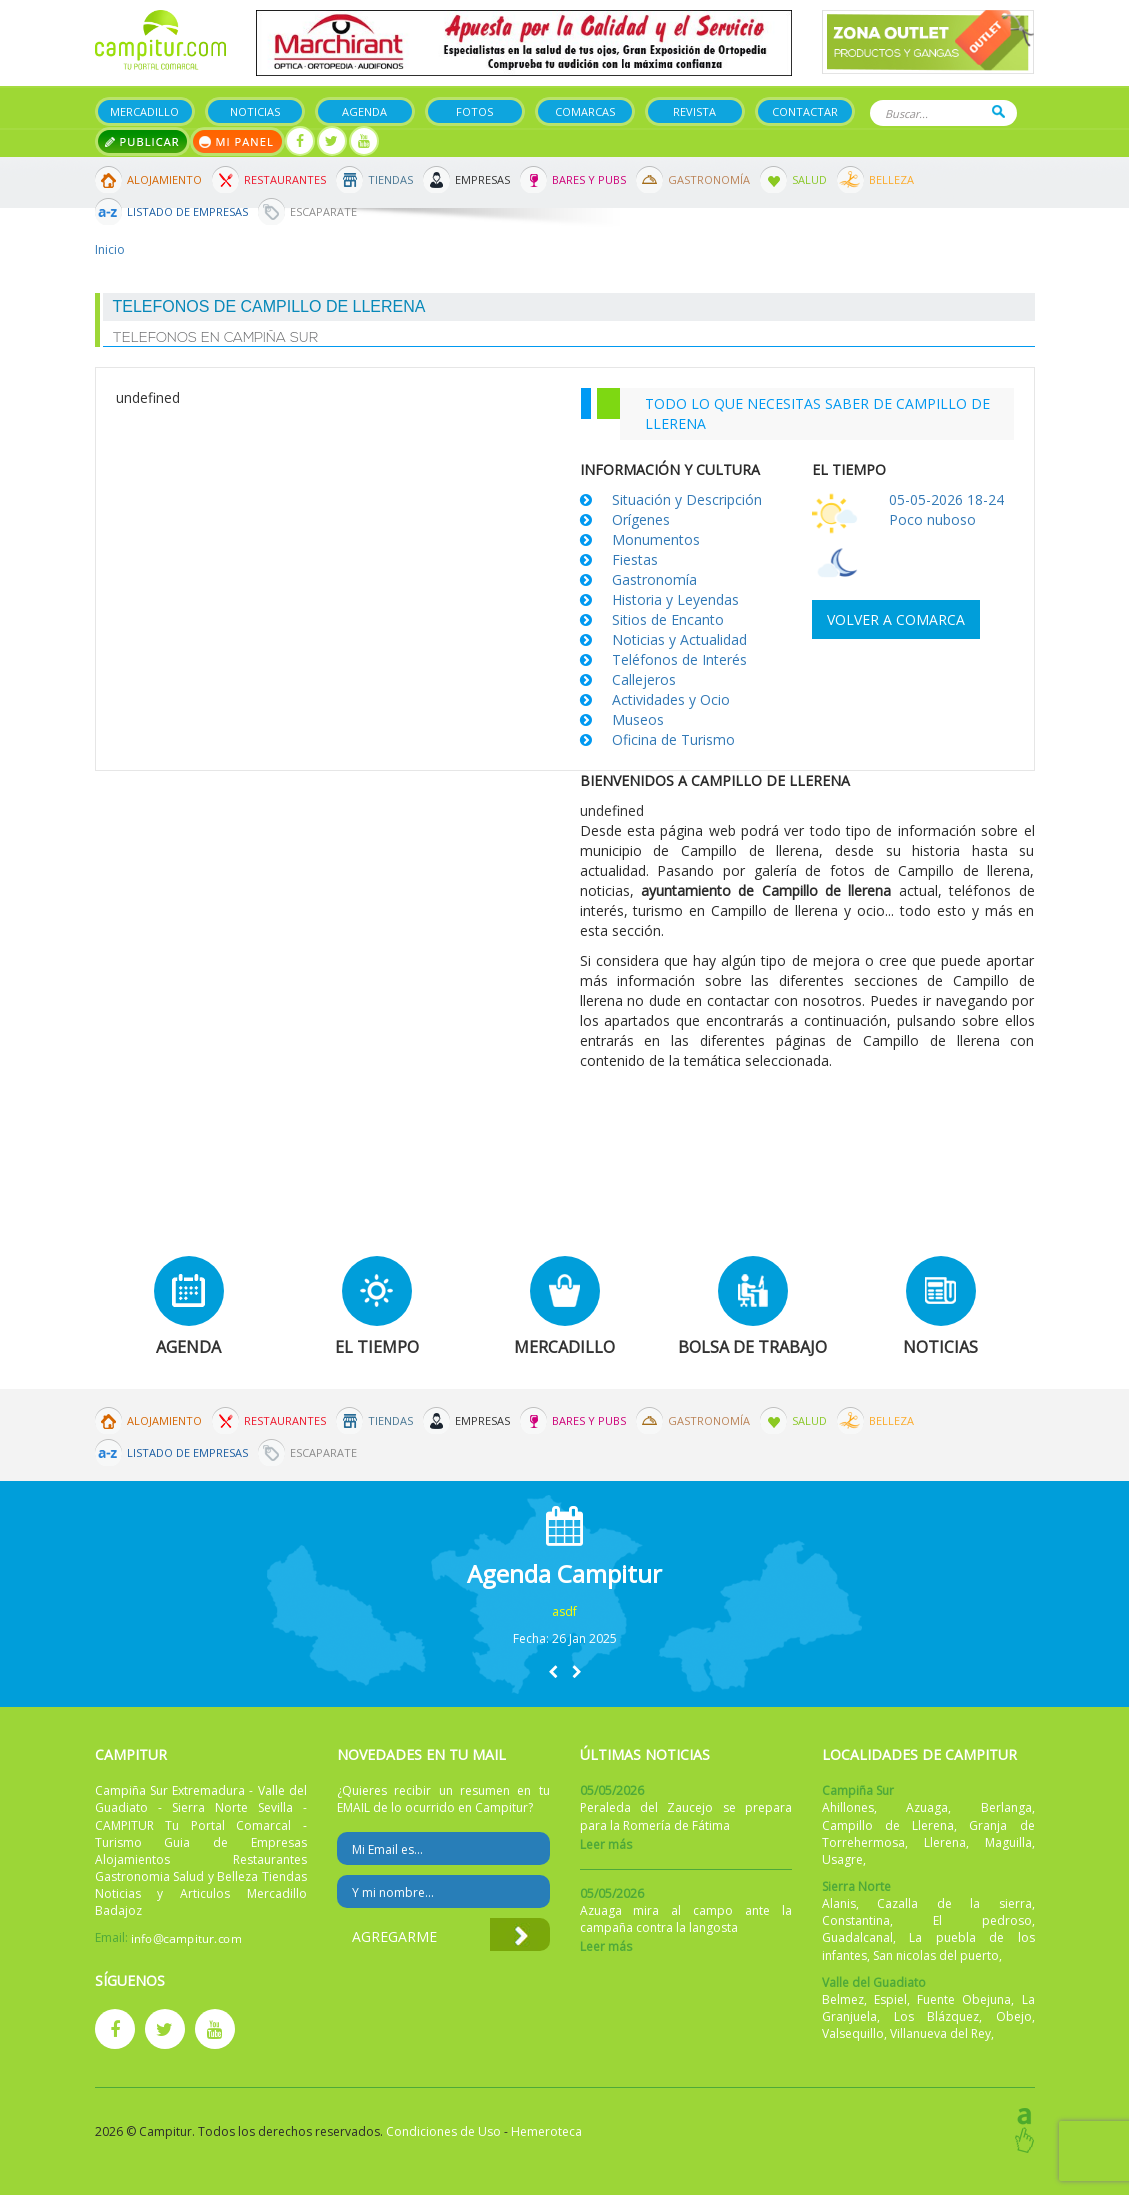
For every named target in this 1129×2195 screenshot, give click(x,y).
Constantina (856, 1920)
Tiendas (390, 179)
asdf (564, 1611)
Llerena (945, 1842)
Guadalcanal (857, 1937)
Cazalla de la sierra (954, 1903)
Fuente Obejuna (964, 1999)
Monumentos (656, 539)
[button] (553, 1671)
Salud (809, 179)
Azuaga (927, 1807)
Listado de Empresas (187, 211)
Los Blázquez (937, 2016)
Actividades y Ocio (671, 699)
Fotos (474, 111)
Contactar (805, 111)
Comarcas (585, 111)
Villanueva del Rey (940, 2033)
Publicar (142, 141)
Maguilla (1008, 1842)
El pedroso (982, 1920)
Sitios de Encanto (668, 619)
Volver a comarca (896, 619)
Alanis (839, 1903)
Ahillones (848, 1807)
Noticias (255, 111)
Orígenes (641, 519)
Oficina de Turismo (673, 739)
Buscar (998, 111)
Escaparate (323, 211)
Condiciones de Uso (443, 2131)
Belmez (843, 1999)
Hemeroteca (546, 2131)
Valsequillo (853, 2033)
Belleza (891, 179)
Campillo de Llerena (888, 1825)
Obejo (1014, 2016)
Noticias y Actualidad (679, 639)
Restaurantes (285, 179)
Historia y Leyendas (675, 599)
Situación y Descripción (687, 499)
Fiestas (635, 559)
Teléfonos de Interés (679, 659)
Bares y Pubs (589, 179)
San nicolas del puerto (936, 1955)
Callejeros (644, 679)
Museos (638, 719)
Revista (694, 111)
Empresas (482, 179)
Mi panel (237, 141)
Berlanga (1006, 1807)
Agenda (364, 111)
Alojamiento (164, 179)
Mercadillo (144, 111)
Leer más (606, 1844)
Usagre (842, 1859)
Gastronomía (709, 179)
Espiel (890, 1999)
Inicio (110, 249)
